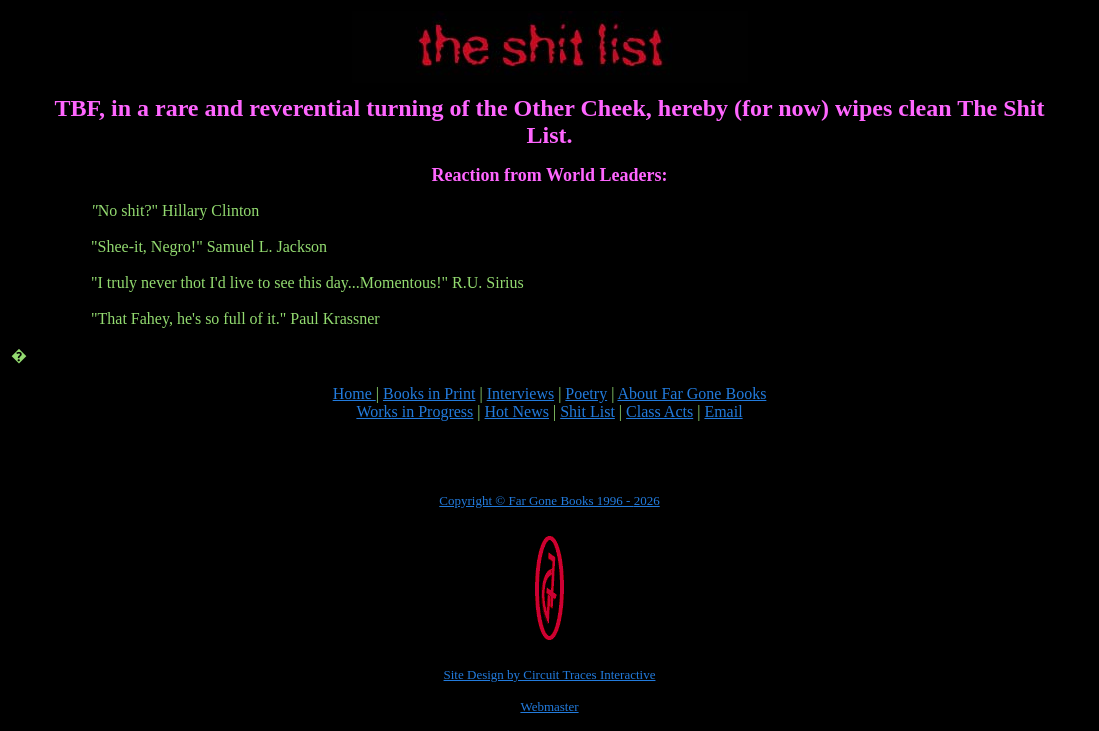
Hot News (517, 411)
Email (723, 411)
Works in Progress (414, 411)
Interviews (521, 393)
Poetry (586, 393)
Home (354, 393)
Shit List (587, 411)
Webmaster (549, 706)
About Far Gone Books (691, 393)
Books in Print (429, 393)
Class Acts (659, 411)
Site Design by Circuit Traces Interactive (550, 674)
